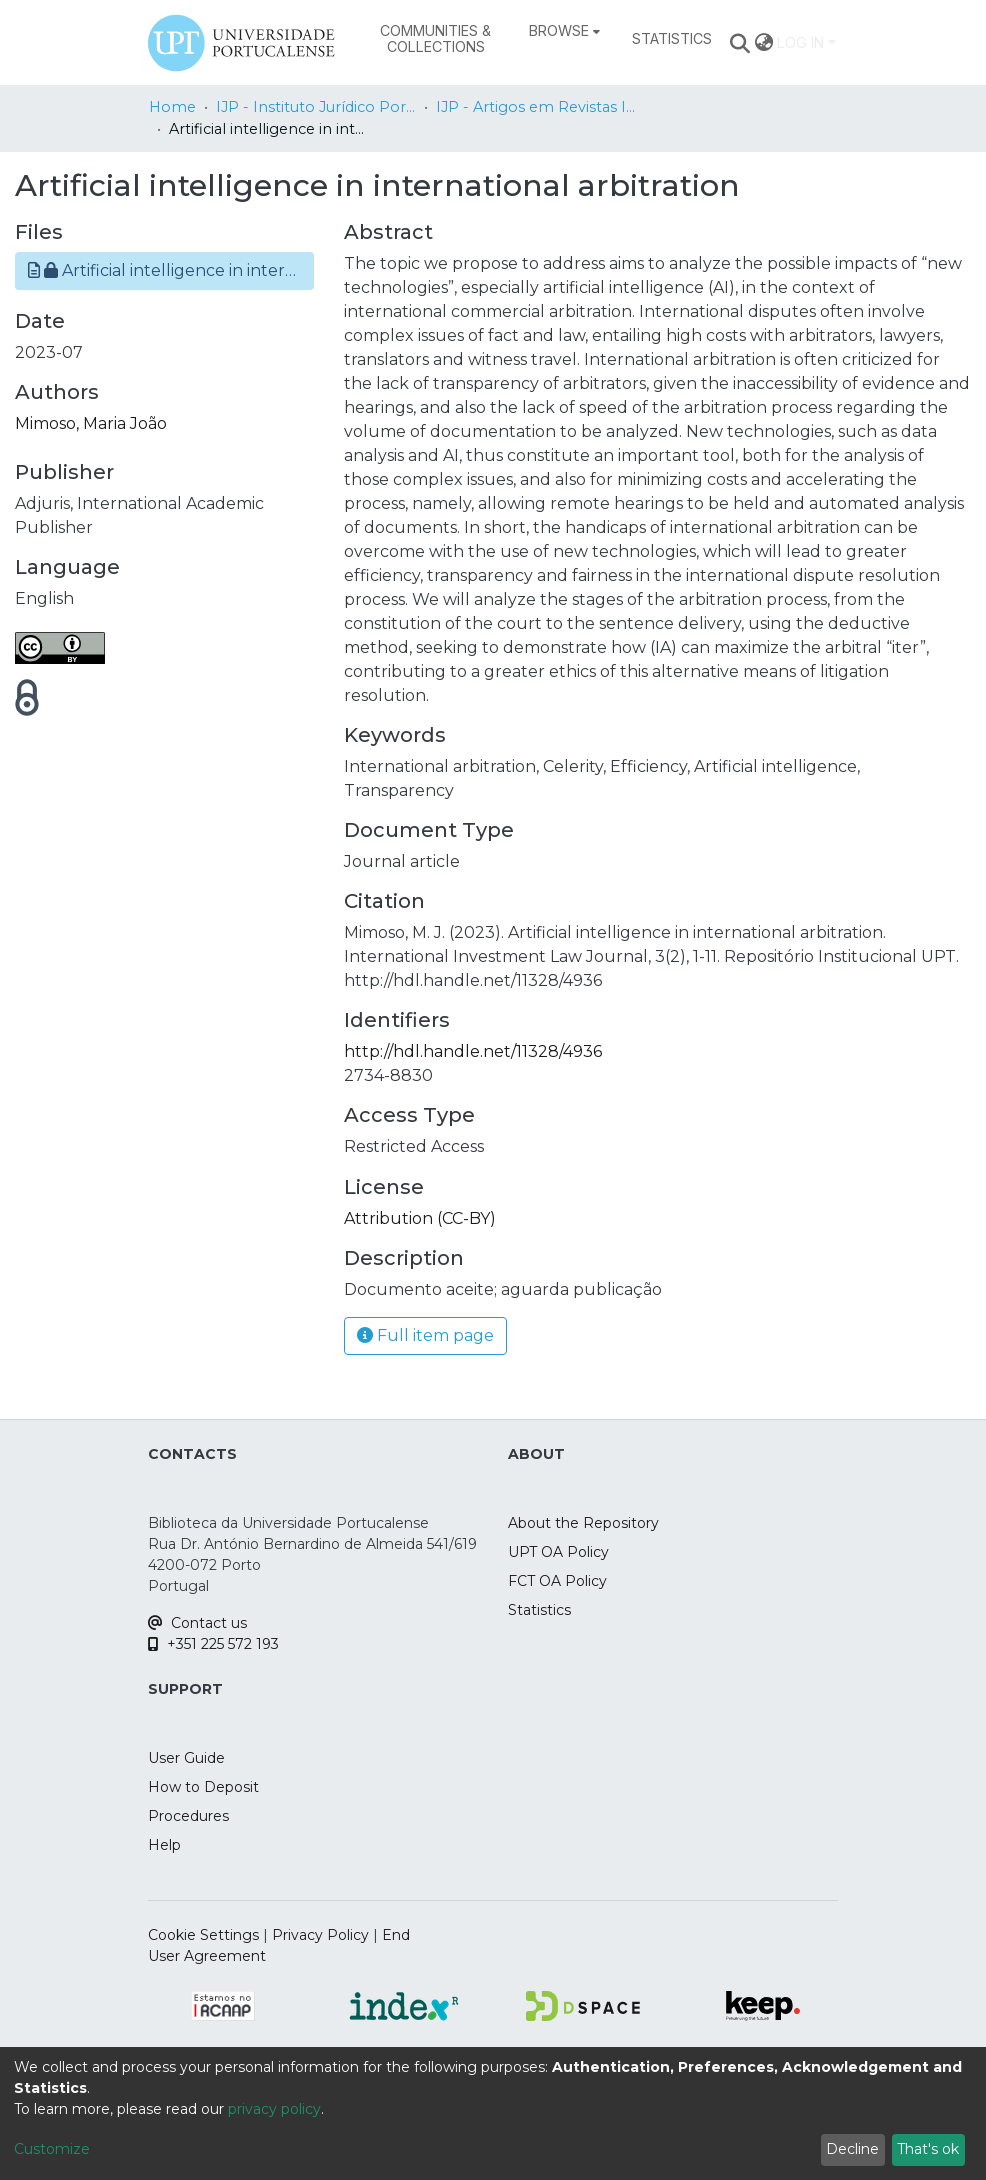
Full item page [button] (425, 1335)
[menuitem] (564, 31)
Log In (800, 42)
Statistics (539, 1610)
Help (164, 1845)
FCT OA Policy (557, 1581)
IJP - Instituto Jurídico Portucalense (316, 107)
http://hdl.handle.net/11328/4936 (473, 1051)
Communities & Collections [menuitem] (435, 38)
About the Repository (583, 1523)
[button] (164, 271)
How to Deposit (203, 1787)
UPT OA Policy (558, 1552)
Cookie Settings (203, 1935)
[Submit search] (740, 43)
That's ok (928, 2149)
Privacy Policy (320, 1935)
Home (172, 107)
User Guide (186, 1758)
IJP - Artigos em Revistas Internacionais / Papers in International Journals (536, 107)
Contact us (197, 1623)
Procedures (188, 1816)
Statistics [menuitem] (672, 38)
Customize (52, 2149)
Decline (852, 2149)
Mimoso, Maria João (91, 423)
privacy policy (274, 2109)
